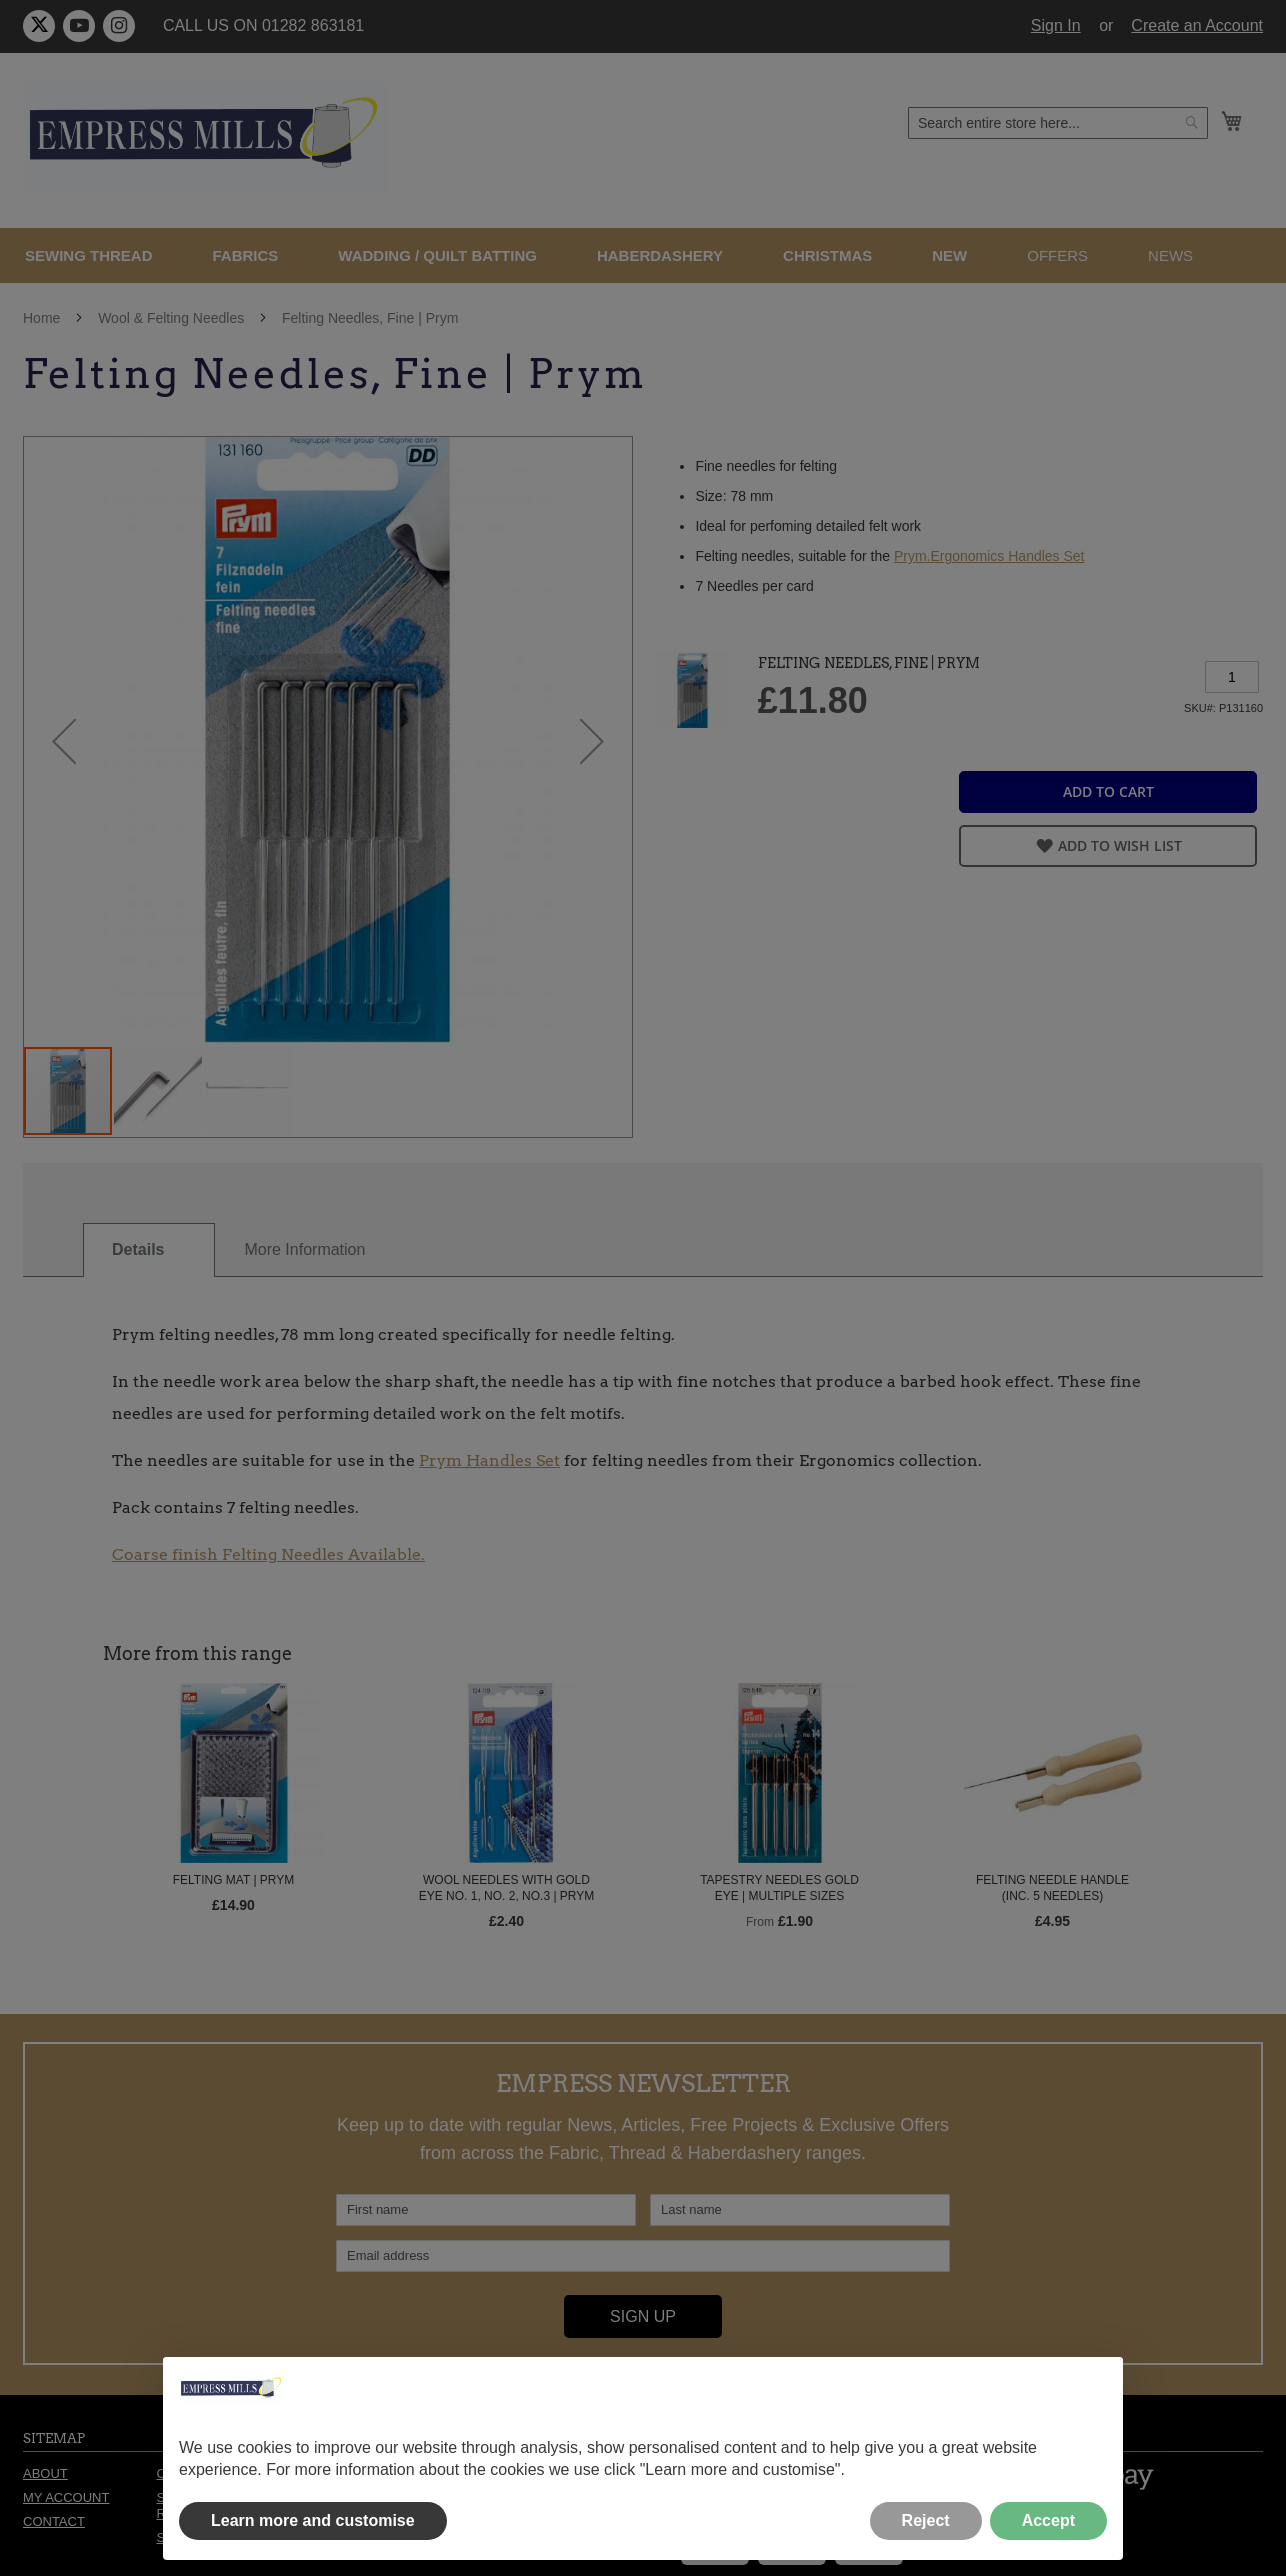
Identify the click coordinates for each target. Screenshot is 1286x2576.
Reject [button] (926, 2520)
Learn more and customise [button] (313, 2520)
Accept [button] (1048, 2520)
